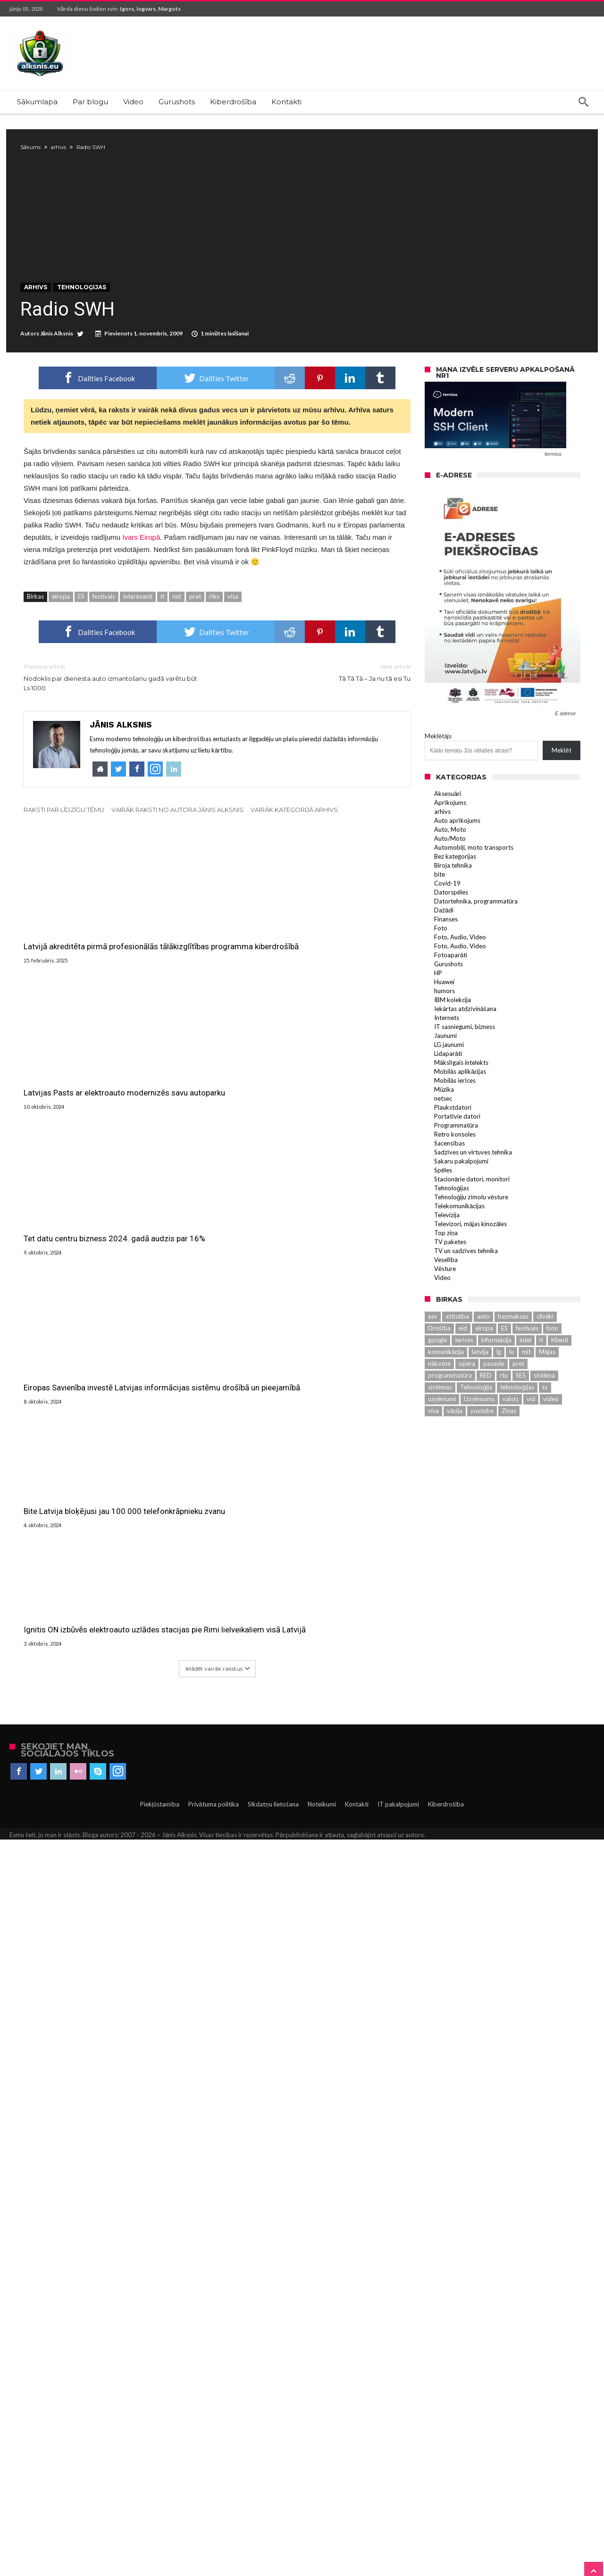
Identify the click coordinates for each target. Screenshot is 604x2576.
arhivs (61, 147)
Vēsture (445, 1300)
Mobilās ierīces (455, 1111)
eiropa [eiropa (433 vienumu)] (484, 1359)
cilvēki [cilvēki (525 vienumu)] (545, 1347)
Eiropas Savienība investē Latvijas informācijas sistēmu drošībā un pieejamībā (83, 1732)
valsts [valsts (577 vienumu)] (511, 1430)
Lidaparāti (448, 1084)
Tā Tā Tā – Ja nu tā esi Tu (321, 704)
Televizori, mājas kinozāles (470, 1255)
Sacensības (449, 1174)
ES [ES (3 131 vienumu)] (504, 1359)
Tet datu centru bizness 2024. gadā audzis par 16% (341, 1587)
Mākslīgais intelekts (461, 1093)
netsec (443, 1129)
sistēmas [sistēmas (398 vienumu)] (440, 1418)
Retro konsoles (455, 1165)
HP (438, 1004)
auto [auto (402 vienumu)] (483, 1347)
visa (232, 628)
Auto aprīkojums (457, 851)
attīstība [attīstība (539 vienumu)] (457, 1347)
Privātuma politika (213, 2540)
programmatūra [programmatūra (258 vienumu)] (450, 1406)
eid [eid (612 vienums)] (463, 1359)
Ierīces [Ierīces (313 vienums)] (464, 1371)
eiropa (61, 628)
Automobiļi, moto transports (473, 878)
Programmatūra (456, 1156)
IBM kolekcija (452, 1031)
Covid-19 (447, 914)
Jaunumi (445, 1067)
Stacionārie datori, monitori (472, 1210)
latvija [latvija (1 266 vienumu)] (480, 1383)
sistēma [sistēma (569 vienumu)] (544, 1406)
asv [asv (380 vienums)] (432, 1347)
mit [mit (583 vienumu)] (526, 1383)
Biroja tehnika (453, 896)
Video (442, 1309)
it (162, 628)
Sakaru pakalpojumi (461, 1192)
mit (176, 628)
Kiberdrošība (446, 2540)
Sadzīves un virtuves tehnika (473, 1183)
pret (195, 628)
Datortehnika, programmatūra (476, 932)
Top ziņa (446, 1264)
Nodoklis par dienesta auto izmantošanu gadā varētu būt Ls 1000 (113, 708)
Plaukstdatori (452, 1138)
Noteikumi (322, 2540)
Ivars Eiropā (141, 569)
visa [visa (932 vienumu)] (433, 1442)
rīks (214, 628)
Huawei (444, 1013)
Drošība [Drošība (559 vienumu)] (439, 1359)
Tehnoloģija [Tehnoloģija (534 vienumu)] (476, 1418)
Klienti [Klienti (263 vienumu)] (559, 1371)
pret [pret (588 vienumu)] (518, 1394)
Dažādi (443, 941)
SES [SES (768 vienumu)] (521, 1406)
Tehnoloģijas (84, 318)
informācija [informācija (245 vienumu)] (496, 1371)
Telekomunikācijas (459, 1237)
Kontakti (357, 2540)
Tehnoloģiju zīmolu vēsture (471, 1228)
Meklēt (561, 782)
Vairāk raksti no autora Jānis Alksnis (177, 841)
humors (444, 1022)
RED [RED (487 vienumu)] (486, 1406)
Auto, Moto (450, 860)
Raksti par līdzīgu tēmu (64, 841)
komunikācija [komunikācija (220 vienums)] (446, 1383)
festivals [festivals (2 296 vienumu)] (527, 1359)
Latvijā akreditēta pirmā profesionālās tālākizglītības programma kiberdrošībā (74, 969)
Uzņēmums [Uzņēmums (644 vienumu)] (479, 1430)
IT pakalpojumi (398, 2540)
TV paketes (450, 1273)
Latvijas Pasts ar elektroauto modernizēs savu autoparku (206, 961)
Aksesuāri (447, 824)
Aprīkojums (450, 833)
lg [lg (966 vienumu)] (498, 1383)
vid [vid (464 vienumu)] (531, 1430)
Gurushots (448, 995)
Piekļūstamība (159, 2540)
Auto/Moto (450, 869)
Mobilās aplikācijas (460, 1102)
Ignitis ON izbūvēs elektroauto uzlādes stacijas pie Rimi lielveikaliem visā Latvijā (341, 2356)
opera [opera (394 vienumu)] (467, 1394)
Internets (446, 1049)
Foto (440, 959)
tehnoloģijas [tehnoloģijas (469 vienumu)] (517, 1418)
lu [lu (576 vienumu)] (511, 1383)
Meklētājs (438, 767)
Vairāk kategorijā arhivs (294, 841)
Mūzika (444, 1120)
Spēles (443, 1201)
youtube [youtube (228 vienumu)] (482, 1442)
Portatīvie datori (457, 1147)
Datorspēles (451, 923)
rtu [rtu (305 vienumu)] (504, 1406)
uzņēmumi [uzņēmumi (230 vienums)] (442, 1430)
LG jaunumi (449, 1075)
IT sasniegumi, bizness (464, 1058)
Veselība (446, 1291)
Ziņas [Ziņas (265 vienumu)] (509, 1442)
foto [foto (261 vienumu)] (552, 1359)
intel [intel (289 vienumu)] (525, 1371)
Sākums (34, 147)
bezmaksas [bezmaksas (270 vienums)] (513, 1347)
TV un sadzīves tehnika (466, 1282)
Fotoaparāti (450, 986)
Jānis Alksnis (60, 364)
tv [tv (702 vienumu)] (545, 1418)
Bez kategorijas (455, 887)
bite (439, 905)
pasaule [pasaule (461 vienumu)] (493, 1394)
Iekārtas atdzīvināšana (465, 1040)
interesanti (137, 628)
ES (81, 628)
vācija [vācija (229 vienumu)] (454, 1442)
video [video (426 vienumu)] (551, 1430)
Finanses (446, 950)
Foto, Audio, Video (460, 968)
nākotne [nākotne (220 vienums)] (439, 1394)
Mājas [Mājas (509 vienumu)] (547, 1383)
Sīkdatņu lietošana (273, 2540)
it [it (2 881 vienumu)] (541, 1371)
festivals (103, 628)
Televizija (447, 1246)
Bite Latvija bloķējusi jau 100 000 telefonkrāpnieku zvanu (215, 2350)
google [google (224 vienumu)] (437, 1371)
